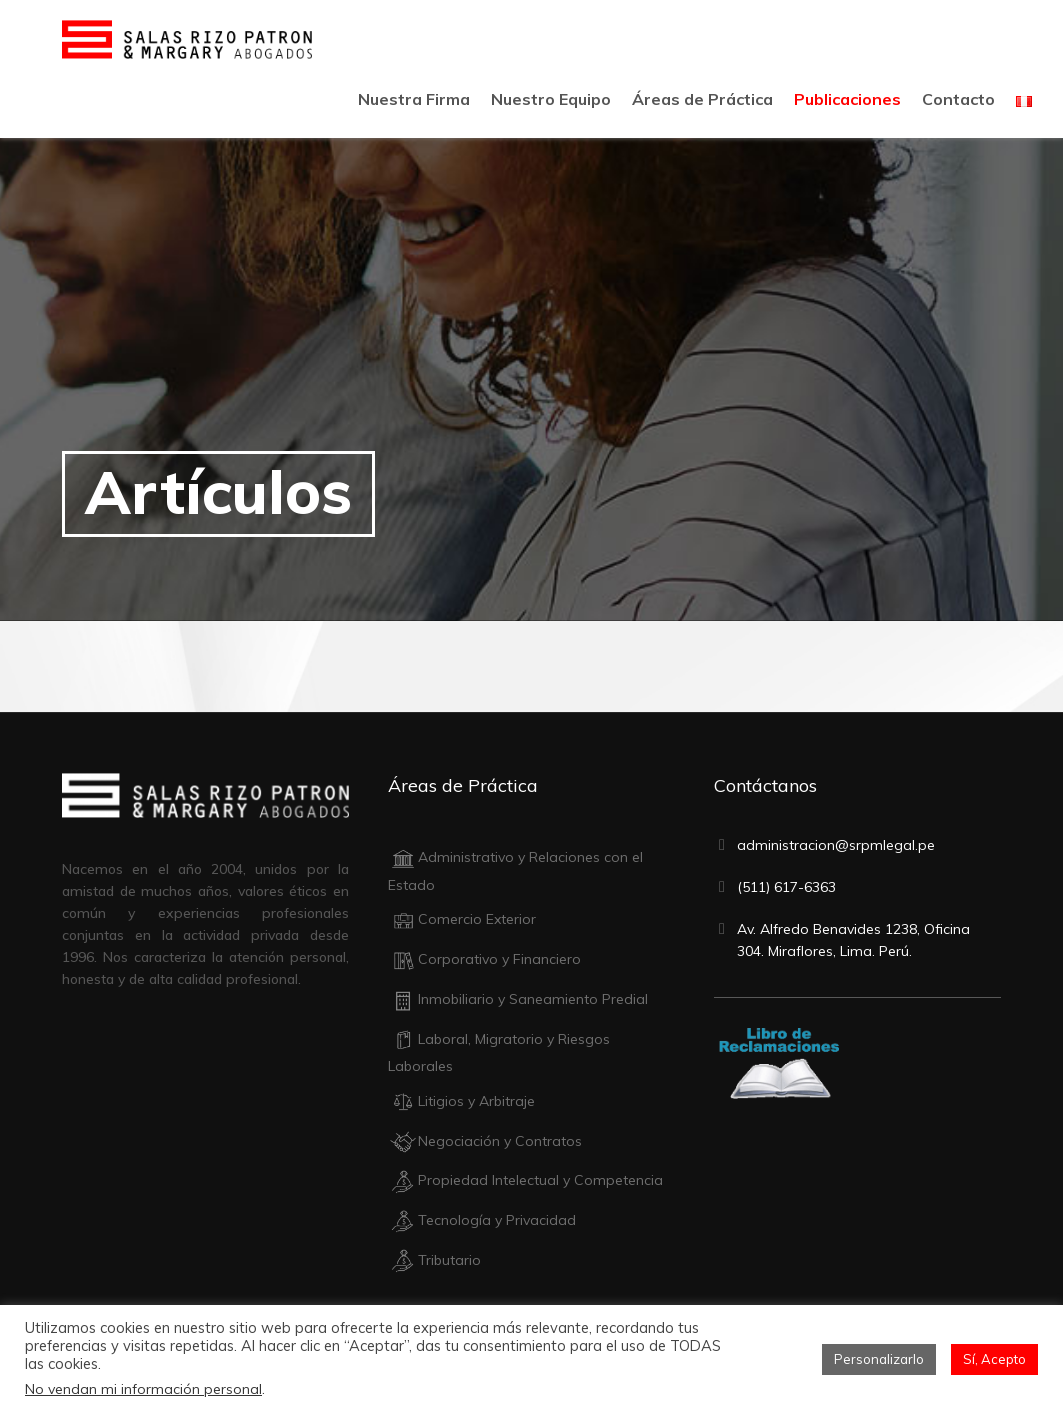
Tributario (434, 1260)
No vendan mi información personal (143, 1389)
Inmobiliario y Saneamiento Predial (518, 999)
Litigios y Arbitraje (461, 1101)
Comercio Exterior (462, 919)
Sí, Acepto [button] (994, 1359)
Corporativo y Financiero (484, 959)
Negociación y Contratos (485, 1141)
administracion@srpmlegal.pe (836, 845)
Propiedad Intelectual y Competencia (525, 1180)
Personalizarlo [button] (879, 1359)
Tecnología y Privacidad (482, 1220)
